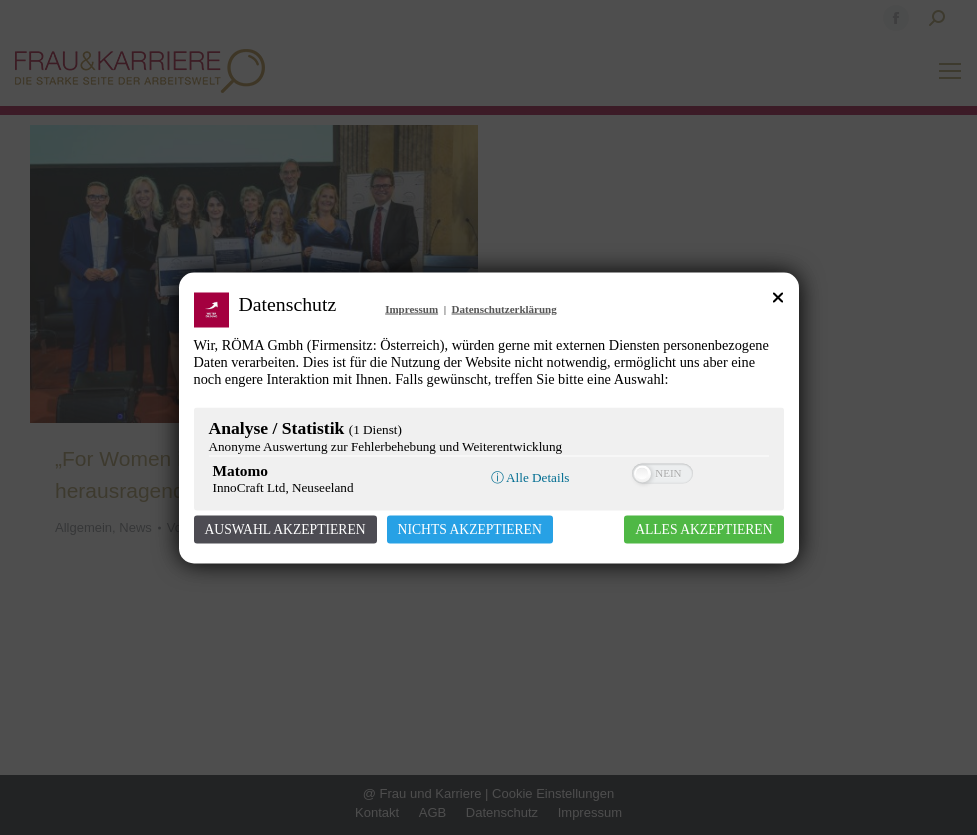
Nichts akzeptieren (470, 528)
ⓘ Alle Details (530, 476)
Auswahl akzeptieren (285, 528)
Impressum (411, 308)
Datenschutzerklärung (504, 308)
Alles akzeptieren (703, 528)
